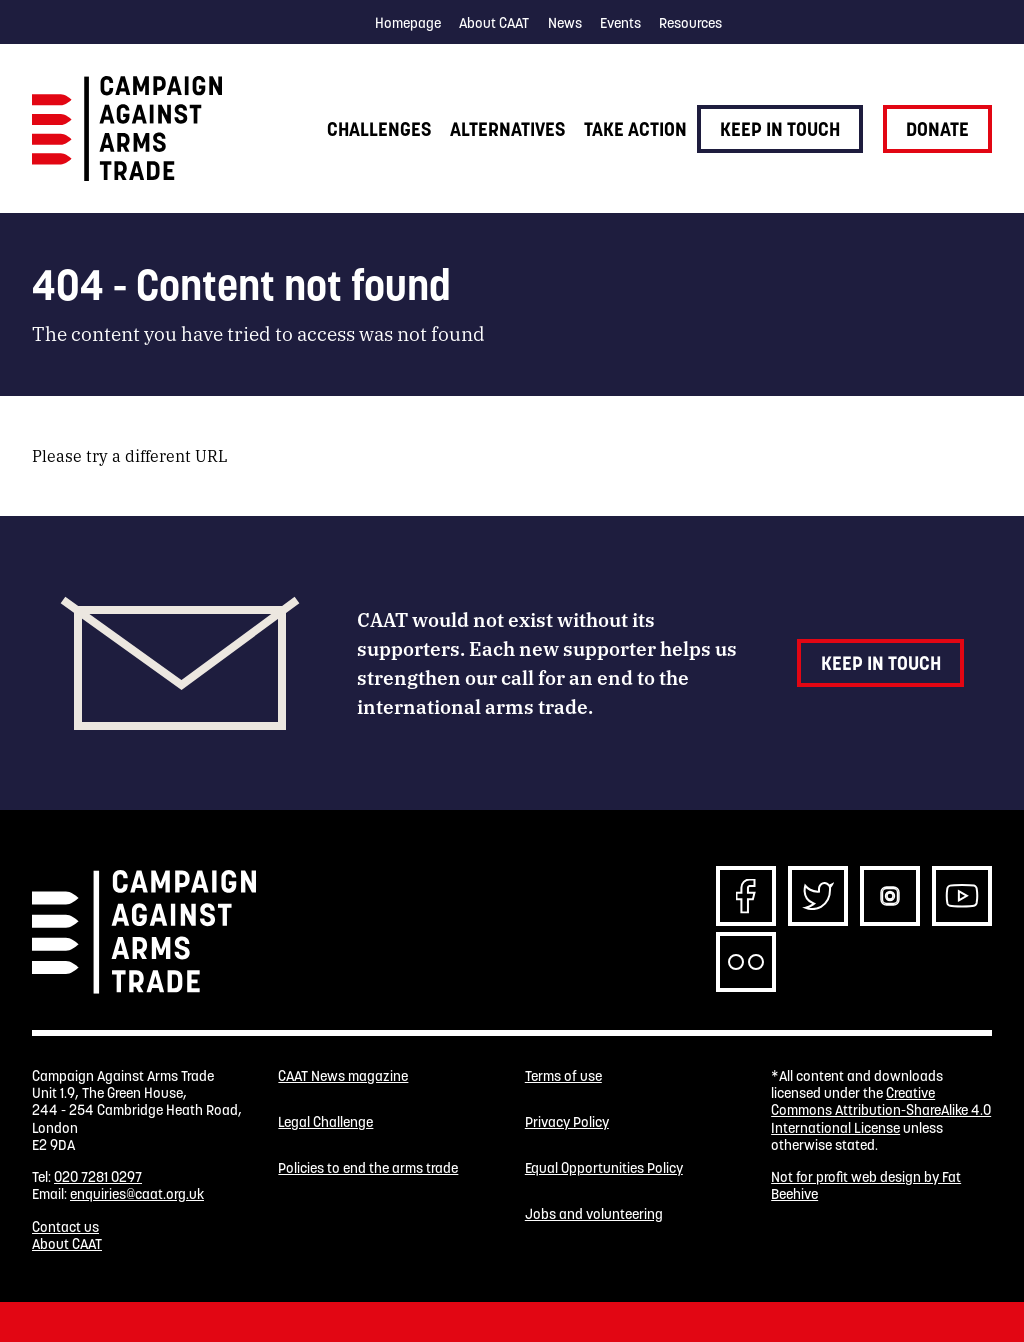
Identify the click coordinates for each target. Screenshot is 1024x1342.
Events (620, 23)
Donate (937, 129)
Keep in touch (780, 129)
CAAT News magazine (343, 1076)
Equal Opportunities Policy (604, 1168)
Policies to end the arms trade (368, 1168)
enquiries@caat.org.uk (137, 1194)
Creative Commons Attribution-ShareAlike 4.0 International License (881, 1110)
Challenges (379, 129)
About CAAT (494, 23)
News (565, 23)
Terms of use (563, 1076)
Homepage (408, 23)
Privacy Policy (567, 1122)
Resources (690, 23)
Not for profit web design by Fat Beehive (866, 1185)
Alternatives (507, 129)
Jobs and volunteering (594, 1214)
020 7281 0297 (98, 1177)
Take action (635, 129)
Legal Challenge (325, 1122)
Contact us (65, 1227)
